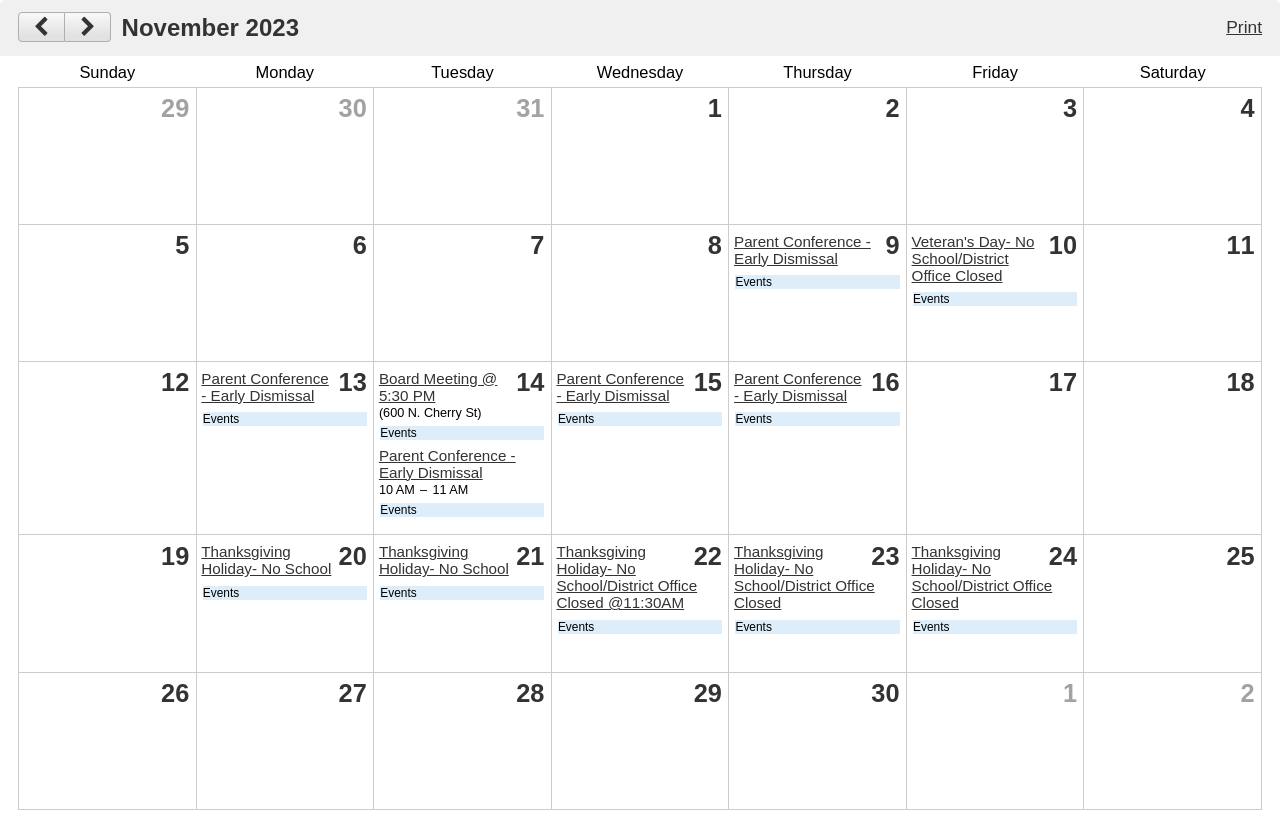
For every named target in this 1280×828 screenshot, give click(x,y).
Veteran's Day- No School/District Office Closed (973, 258)
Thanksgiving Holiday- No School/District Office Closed (804, 577)
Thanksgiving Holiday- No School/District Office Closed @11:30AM (626, 577)
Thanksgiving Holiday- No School (266, 560)
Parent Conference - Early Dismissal (802, 250)
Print (1244, 27)
